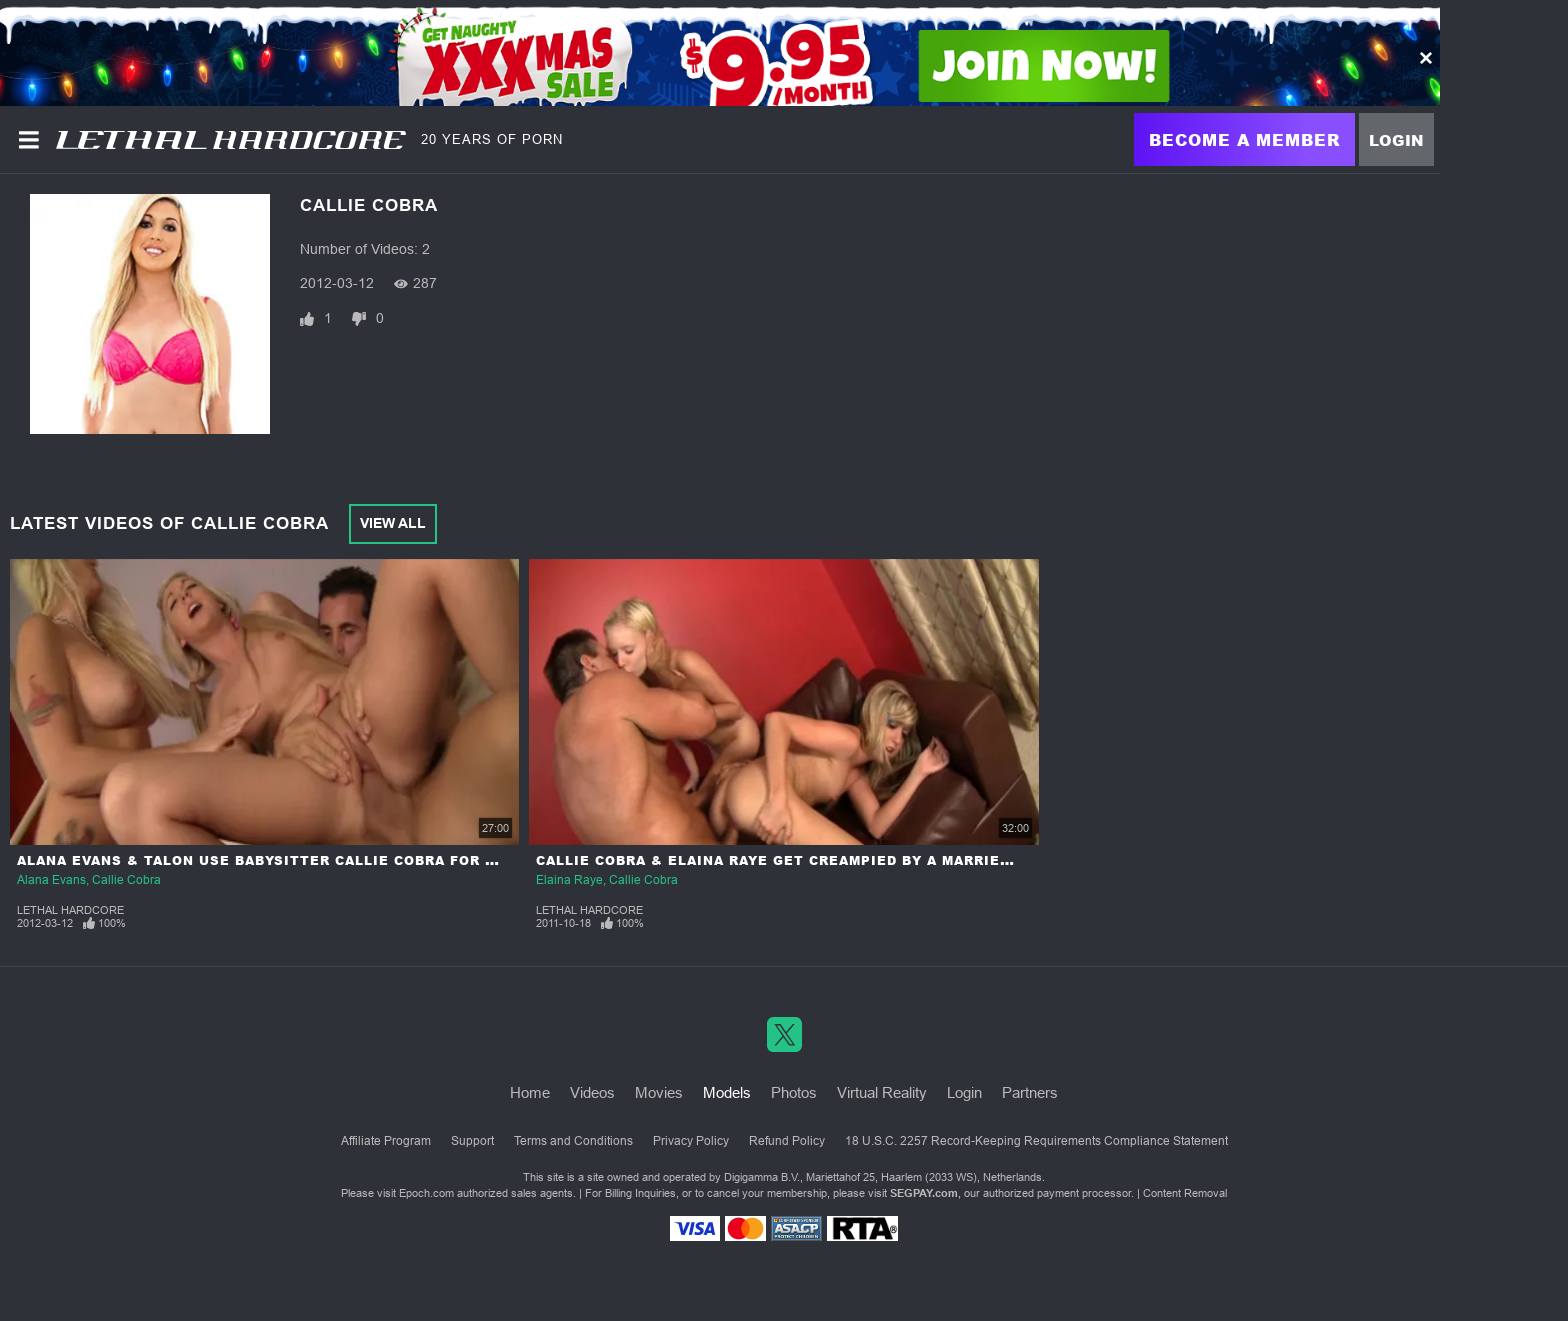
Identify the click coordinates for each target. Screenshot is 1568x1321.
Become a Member (1244, 139)
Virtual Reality (882, 1092)
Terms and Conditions (573, 1141)
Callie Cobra (126, 880)
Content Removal (1185, 1193)
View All (393, 523)
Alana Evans (51, 880)
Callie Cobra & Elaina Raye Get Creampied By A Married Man (792, 860)
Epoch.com (426, 1193)
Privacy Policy (691, 1141)
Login (1396, 140)
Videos (592, 1092)
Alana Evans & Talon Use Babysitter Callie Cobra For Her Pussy (294, 860)
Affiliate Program (386, 1141)
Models (727, 1092)
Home (530, 1092)
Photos (794, 1092)
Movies (659, 1092)
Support (472, 1141)
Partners (1030, 1092)
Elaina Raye (569, 880)
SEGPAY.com (924, 1193)
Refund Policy (787, 1141)
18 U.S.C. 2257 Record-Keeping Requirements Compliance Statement (1036, 1141)
